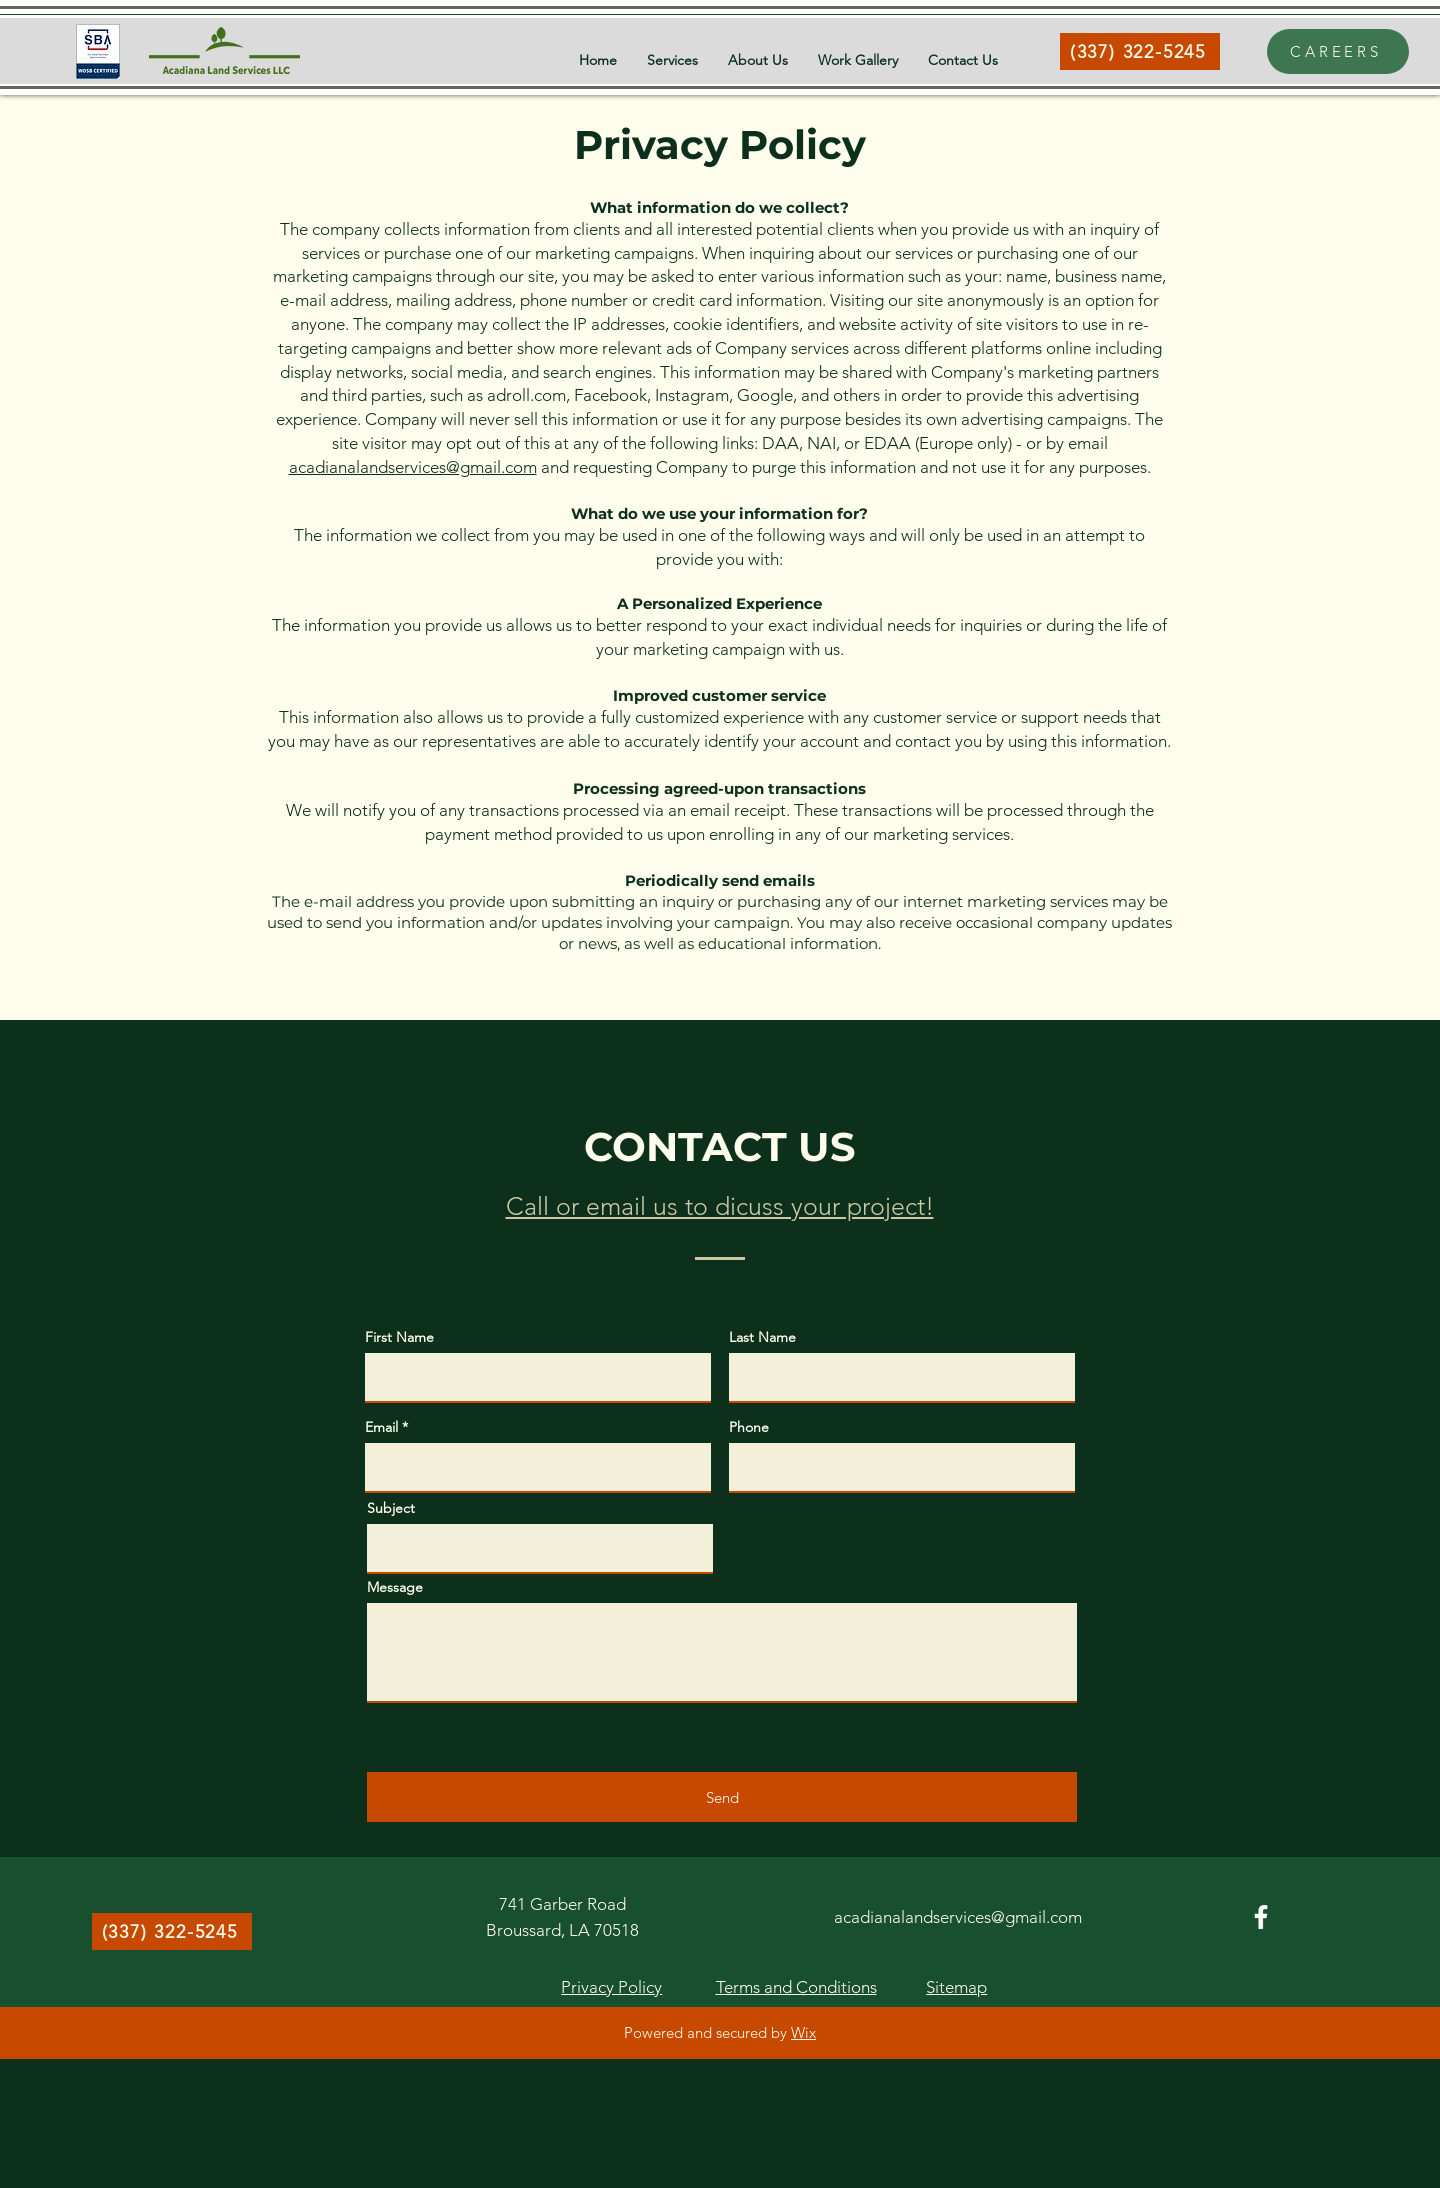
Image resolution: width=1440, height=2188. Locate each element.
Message (395, 1587)
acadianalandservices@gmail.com (413, 467)
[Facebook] (1261, 1917)
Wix (803, 2032)
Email (381, 1427)
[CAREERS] (1338, 51)
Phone (749, 1427)
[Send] (722, 1797)
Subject (391, 1508)
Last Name (762, 1337)
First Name (399, 1337)
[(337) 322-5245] (1140, 51)
